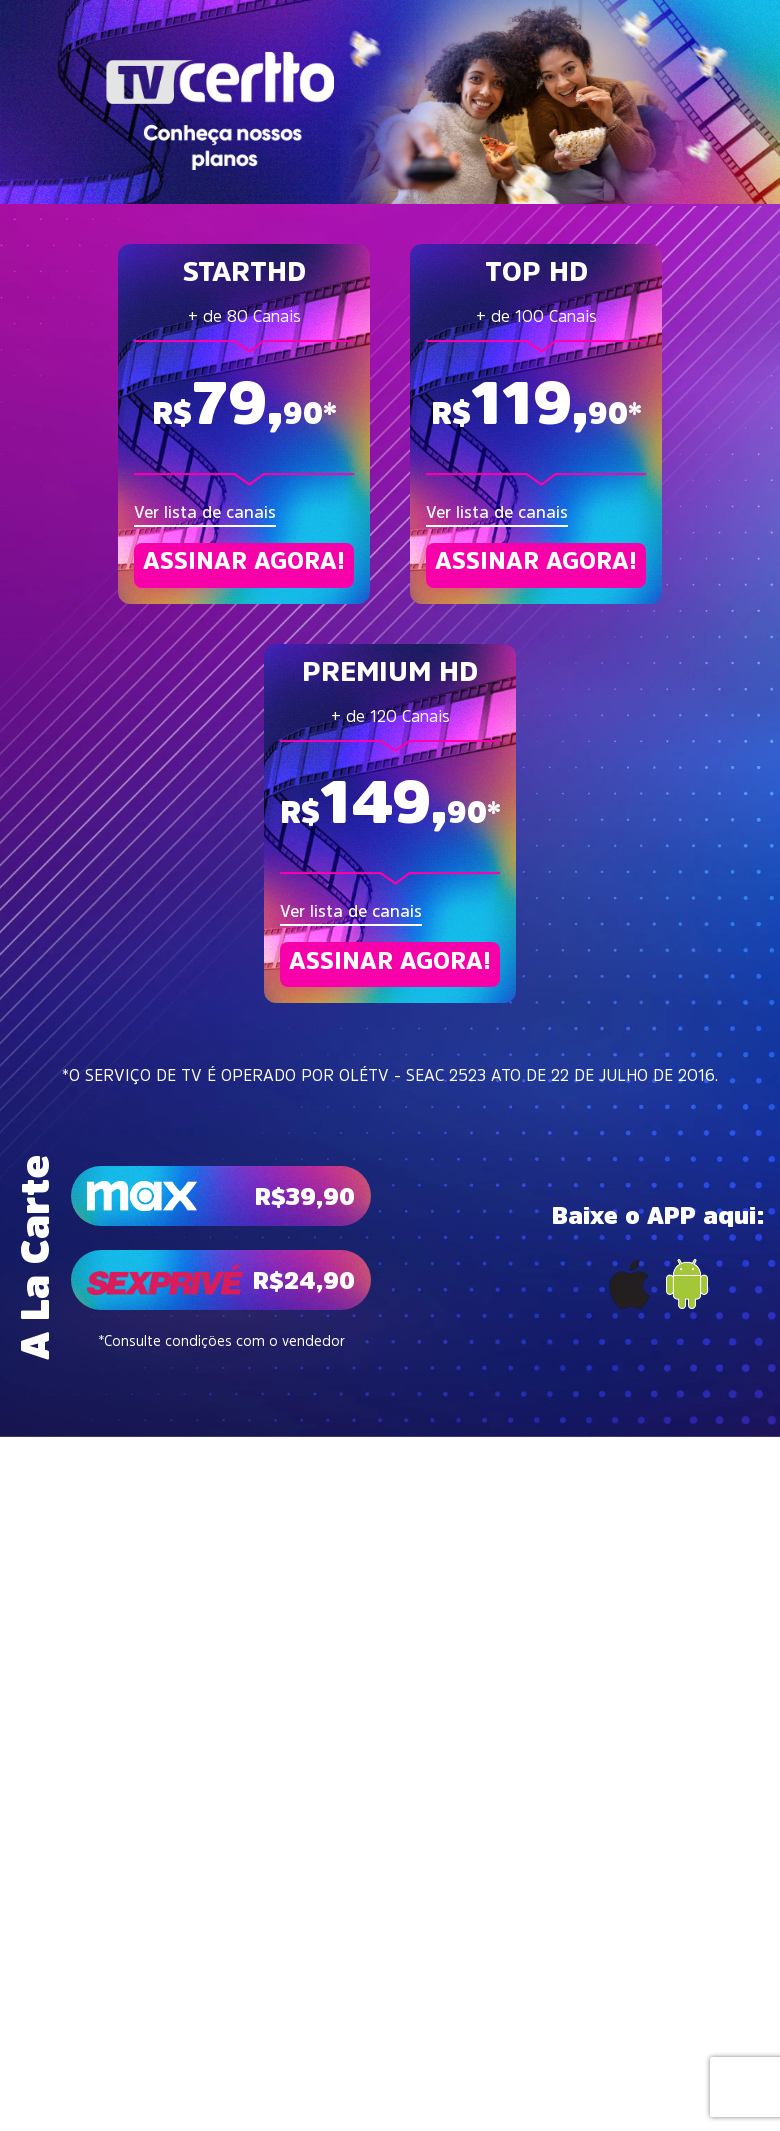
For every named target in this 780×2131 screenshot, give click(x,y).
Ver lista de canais (205, 512)
